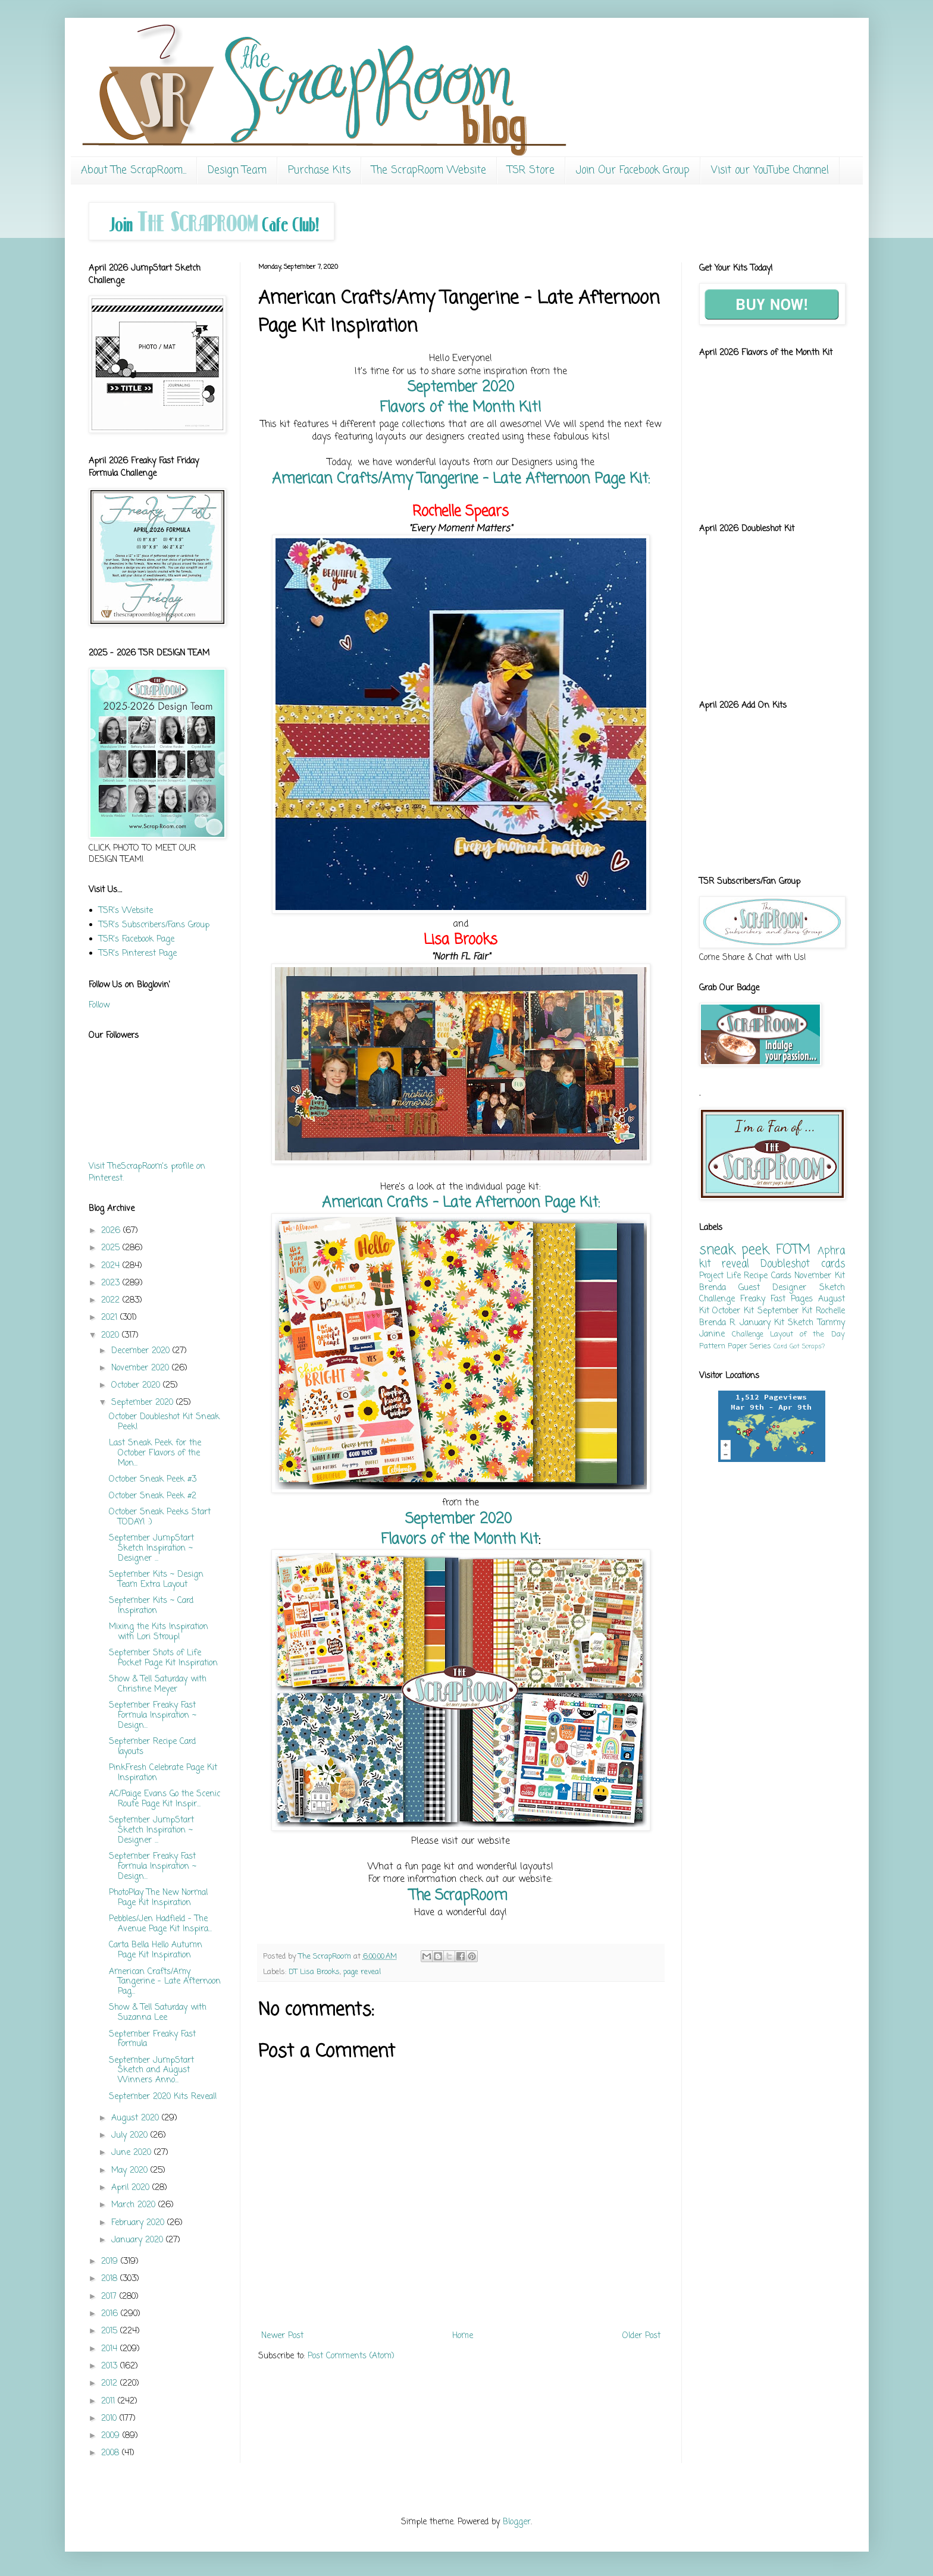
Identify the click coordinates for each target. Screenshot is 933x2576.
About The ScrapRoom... (133, 170)
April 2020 (131, 2188)
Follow (99, 1005)
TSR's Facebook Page (136, 939)
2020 (111, 1335)
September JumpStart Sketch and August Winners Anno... (151, 2070)
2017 (110, 2297)
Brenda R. (717, 1323)
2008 (111, 2453)
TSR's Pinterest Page (138, 953)
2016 (111, 2314)
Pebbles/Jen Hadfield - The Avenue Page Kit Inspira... (160, 1924)
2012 (110, 2383)
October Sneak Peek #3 (152, 1479)
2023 (112, 1283)
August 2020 (136, 2118)
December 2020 (142, 1351)
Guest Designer (772, 1288)
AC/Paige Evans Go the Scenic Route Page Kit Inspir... (164, 1799)
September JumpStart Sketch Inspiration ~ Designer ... (151, 1548)
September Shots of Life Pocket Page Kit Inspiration (163, 1658)
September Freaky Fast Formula (152, 2039)
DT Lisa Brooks (314, 1972)
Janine (712, 1334)
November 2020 (141, 1368)
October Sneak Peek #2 (152, 1496)
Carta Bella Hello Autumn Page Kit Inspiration (155, 1950)
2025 (112, 1248)
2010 (110, 2418)
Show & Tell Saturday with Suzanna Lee (157, 2012)
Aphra (831, 1251)
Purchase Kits (319, 170)
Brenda (712, 1288)
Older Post (641, 2336)
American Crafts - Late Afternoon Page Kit (460, 1203)
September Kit (784, 1311)
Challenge (747, 1334)
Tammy (831, 1323)
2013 (110, 2366)
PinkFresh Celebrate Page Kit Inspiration (163, 1773)
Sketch (800, 1323)
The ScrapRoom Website (429, 170)
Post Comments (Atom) (351, 2356)
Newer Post (282, 2336)
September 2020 (461, 387)
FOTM (793, 1250)
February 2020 (139, 2223)
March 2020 (134, 2205)
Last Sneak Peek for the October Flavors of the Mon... (155, 1453)
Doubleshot (785, 1264)
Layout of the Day (807, 1334)
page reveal (362, 1972)
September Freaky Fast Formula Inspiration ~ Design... (152, 1715)
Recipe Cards (767, 1276)
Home (462, 2336)
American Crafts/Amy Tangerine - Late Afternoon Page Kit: (461, 479)
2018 (110, 2279)
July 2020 (131, 2135)
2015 (110, 2331)
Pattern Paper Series (735, 1346)
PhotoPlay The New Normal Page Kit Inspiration (158, 1898)
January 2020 (138, 2240)
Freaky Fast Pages (776, 1299)
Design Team (237, 170)
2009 (112, 2436)
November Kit (819, 1276)
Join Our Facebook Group (633, 170)
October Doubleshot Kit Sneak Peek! (164, 1422)
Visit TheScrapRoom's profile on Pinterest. (147, 1172)
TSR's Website (126, 911)
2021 (110, 1317)
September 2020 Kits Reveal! (163, 2097)
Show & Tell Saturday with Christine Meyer (157, 1684)
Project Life (720, 1276)
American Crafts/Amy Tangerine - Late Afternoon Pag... (165, 1982)
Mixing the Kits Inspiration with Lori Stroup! (158, 1632)
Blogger (517, 2522)
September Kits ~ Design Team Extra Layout (156, 1579)
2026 (112, 1231)
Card (780, 1346)
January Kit (762, 1323)
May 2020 (131, 2170)
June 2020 (132, 2153)
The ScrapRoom (460, 1896)
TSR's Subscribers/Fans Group (154, 925)
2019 (111, 2261)
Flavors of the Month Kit (459, 1540)
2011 (109, 2401)
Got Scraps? (807, 1346)
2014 (110, 2349)
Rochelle (830, 1311)
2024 (112, 1266)
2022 (112, 1300)
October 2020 (137, 1385)
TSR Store (531, 170)
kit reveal (724, 1264)
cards (833, 1264)
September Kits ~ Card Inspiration (151, 1606)
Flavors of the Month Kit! (460, 408)
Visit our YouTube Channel (770, 170)
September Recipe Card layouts (152, 1747)
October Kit (733, 1311)
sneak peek (734, 1250)
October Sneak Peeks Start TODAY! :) (160, 1517)
